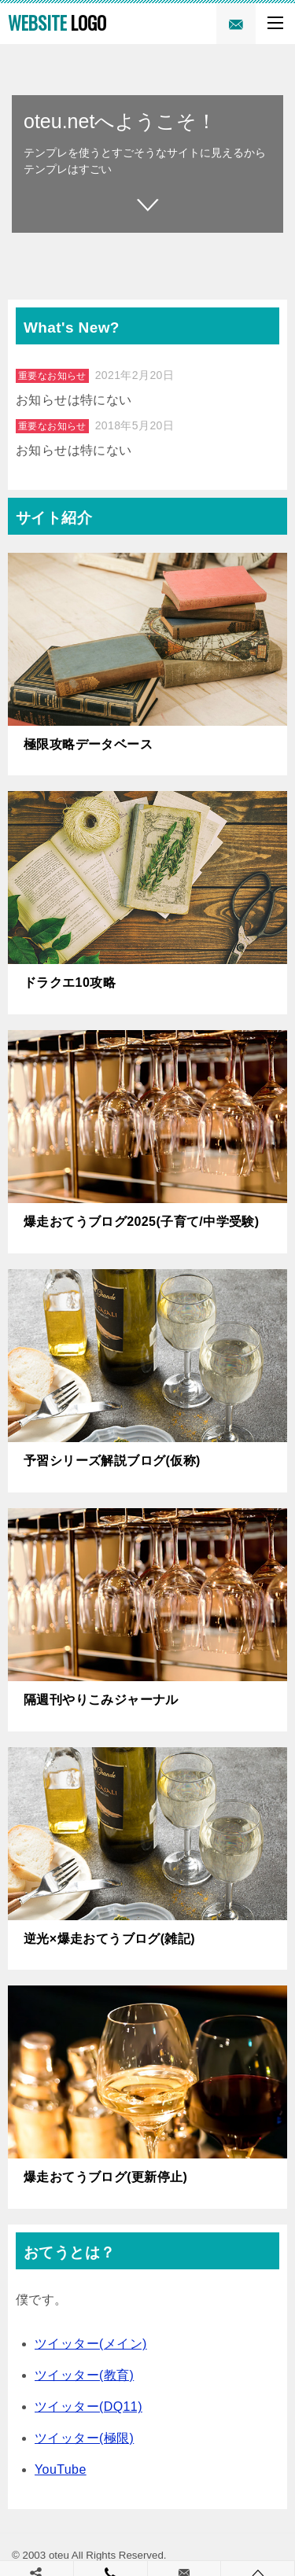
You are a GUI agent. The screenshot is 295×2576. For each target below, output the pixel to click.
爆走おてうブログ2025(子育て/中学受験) (142, 1221)
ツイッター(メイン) (91, 2343)
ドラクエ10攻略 (70, 982)
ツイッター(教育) (84, 2375)
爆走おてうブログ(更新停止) (105, 2177)
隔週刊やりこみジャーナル (101, 1699)
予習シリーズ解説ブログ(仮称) (112, 1460)
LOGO (57, 22)
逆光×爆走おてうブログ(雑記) (109, 1938)
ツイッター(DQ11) (88, 2406)
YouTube (61, 2469)
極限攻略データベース (88, 744)
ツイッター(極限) (84, 2438)
